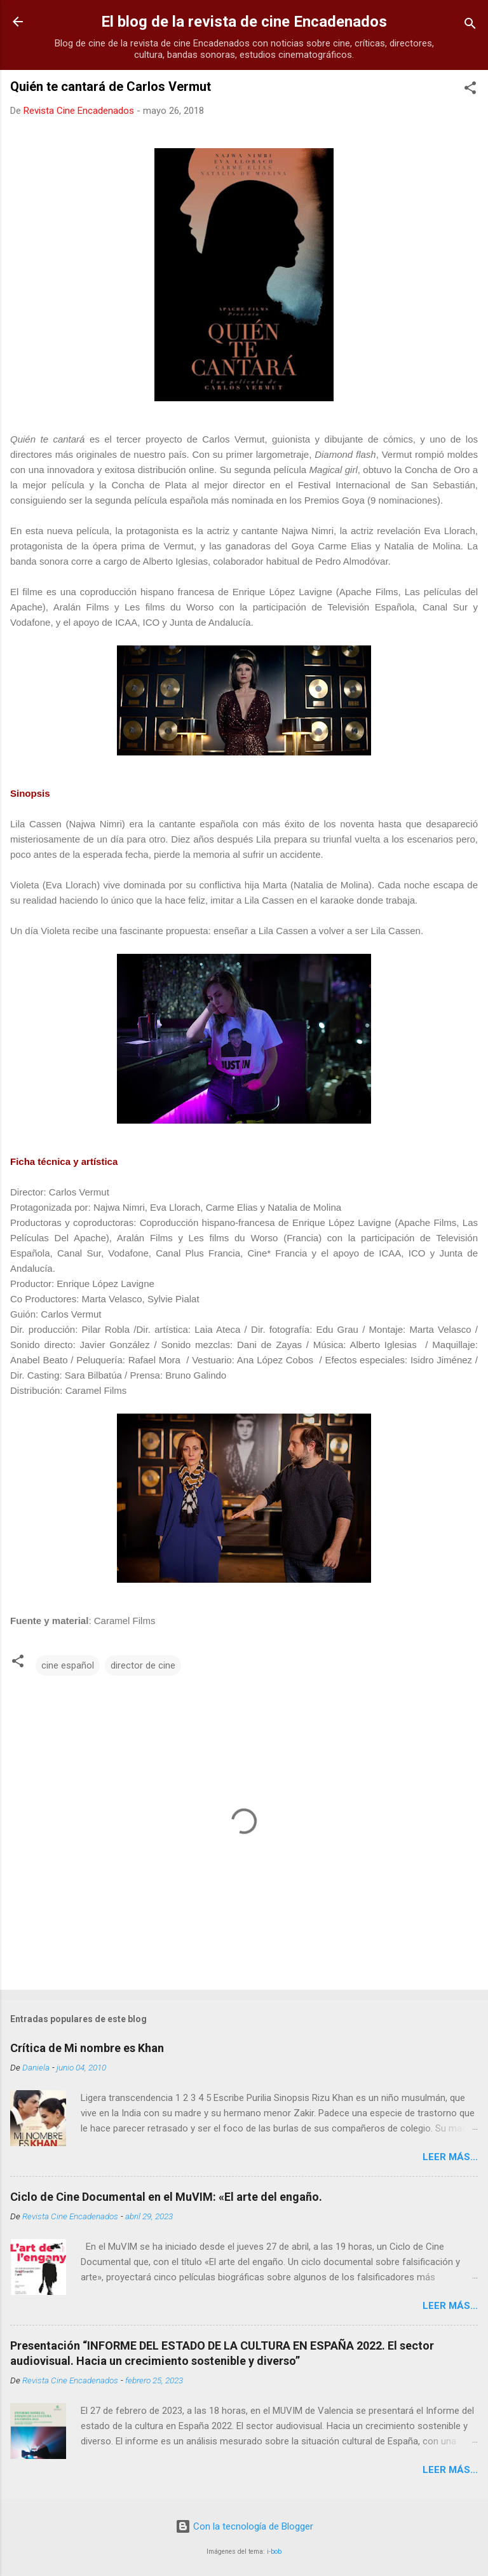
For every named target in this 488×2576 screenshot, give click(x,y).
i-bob (274, 2551)
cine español (67, 1665)
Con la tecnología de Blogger (244, 2526)
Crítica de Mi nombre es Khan (87, 2048)
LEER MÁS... (450, 2157)
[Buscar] (470, 25)
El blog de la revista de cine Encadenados (244, 22)
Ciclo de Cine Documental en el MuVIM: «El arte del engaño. (166, 2196)
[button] (470, 90)
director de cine (143, 1665)
